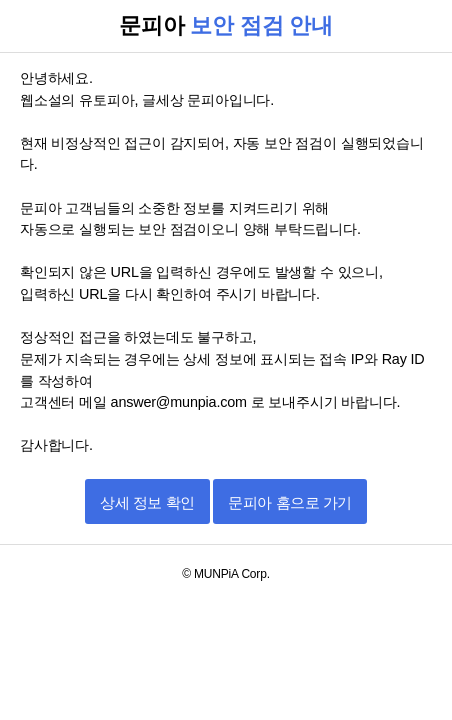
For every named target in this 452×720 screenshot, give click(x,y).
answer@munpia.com (181, 402)
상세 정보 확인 (147, 502)
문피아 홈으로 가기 (289, 502)
